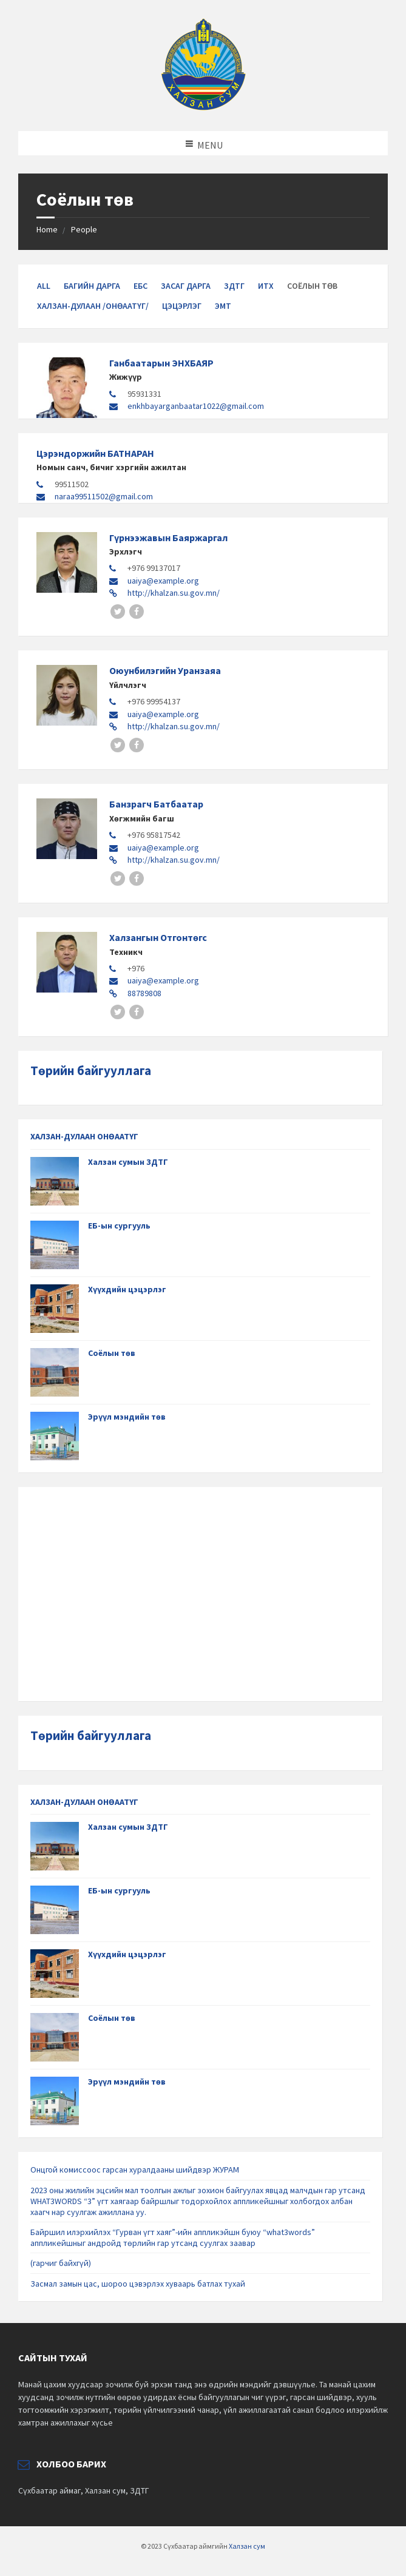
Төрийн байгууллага (90, 1070)
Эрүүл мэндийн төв (127, 1416)
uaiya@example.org (163, 580)
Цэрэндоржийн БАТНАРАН (95, 453)
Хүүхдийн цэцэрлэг (127, 1289)
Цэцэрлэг (181, 305)
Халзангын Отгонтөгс (158, 937)
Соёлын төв (111, 1352)
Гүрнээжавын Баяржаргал (168, 537)
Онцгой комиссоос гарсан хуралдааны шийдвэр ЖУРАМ (134, 2169)
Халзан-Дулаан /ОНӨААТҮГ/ (93, 305)
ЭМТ (223, 305)
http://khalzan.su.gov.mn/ (173, 592)
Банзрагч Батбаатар (156, 804)
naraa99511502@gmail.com (104, 496)
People (84, 229)
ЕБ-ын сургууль (119, 1225)
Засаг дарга (186, 285)
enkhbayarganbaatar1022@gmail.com (195, 405)
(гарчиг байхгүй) (60, 2262)
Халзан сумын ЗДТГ (128, 1161)
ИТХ (266, 285)
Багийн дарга (92, 285)
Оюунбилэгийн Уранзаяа (165, 670)
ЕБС (140, 285)
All (43, 285)
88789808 (144, 993)
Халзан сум (247, 2546)
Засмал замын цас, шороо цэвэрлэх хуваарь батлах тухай (137, 2283)
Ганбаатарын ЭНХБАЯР (161, 363)
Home (47, 229)
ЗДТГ (234, 285)
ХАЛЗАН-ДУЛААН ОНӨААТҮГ (84, 1136)
